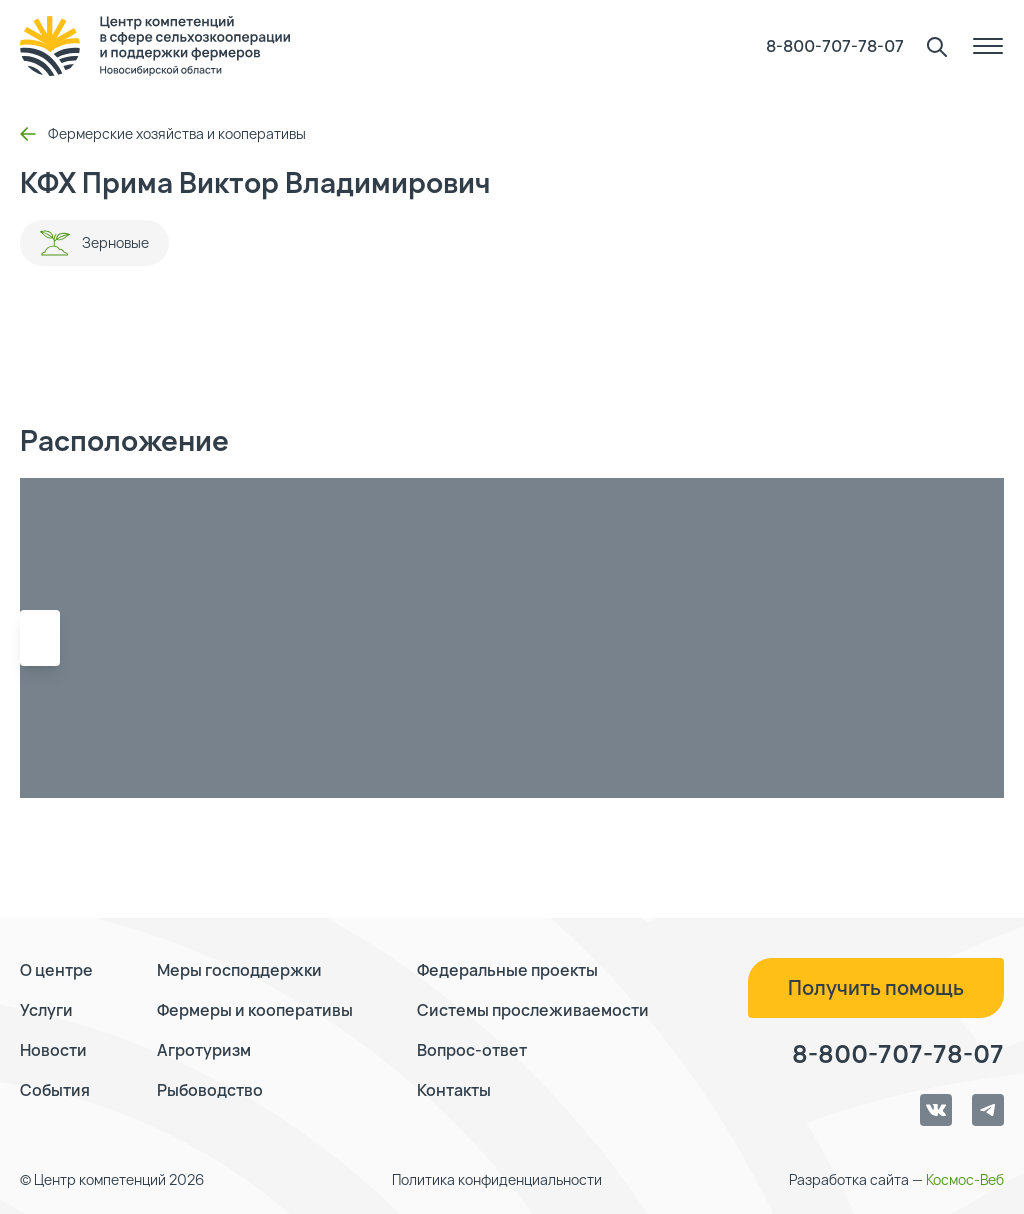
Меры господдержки (239, 970)
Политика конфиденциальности (497, 1179)
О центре (56, 970)
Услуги (46, 1010)
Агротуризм (204, 1050)
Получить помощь (876, 987)
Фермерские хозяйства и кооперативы (163, 133)
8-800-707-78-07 (835, 46)
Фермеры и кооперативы (255, 1010)
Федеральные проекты (507, 970)
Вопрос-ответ (472, 1050)
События (55, 1090)
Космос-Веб (965, 1179)
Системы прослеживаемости (533, 1010)
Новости (53, 1050)
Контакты (454, 1090)
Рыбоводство (210, 1090)
